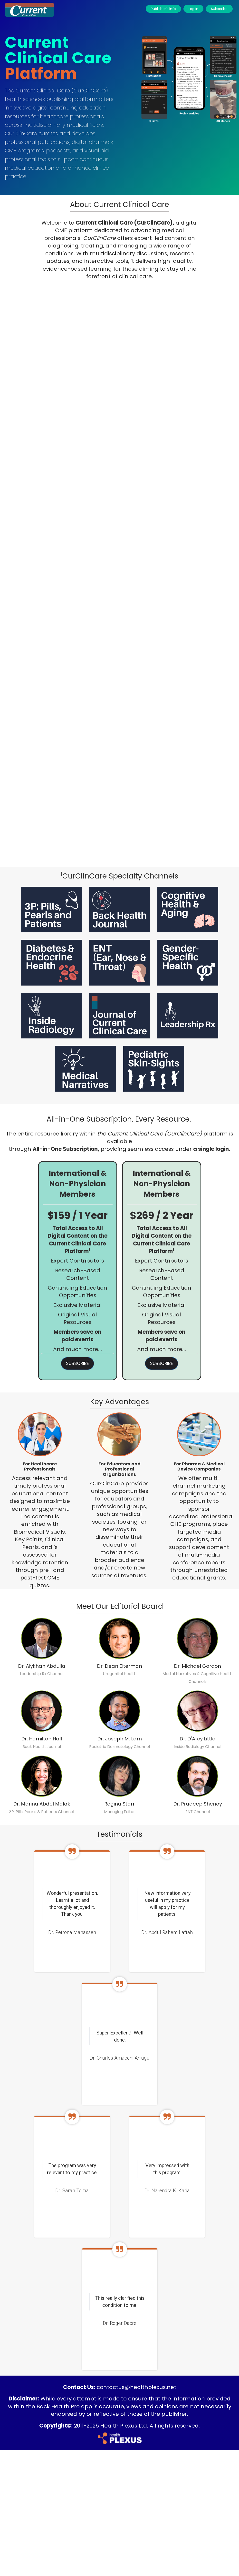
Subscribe (219, 8)
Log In (193, 8)
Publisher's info (163, 8)
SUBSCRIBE (77, 1363)
